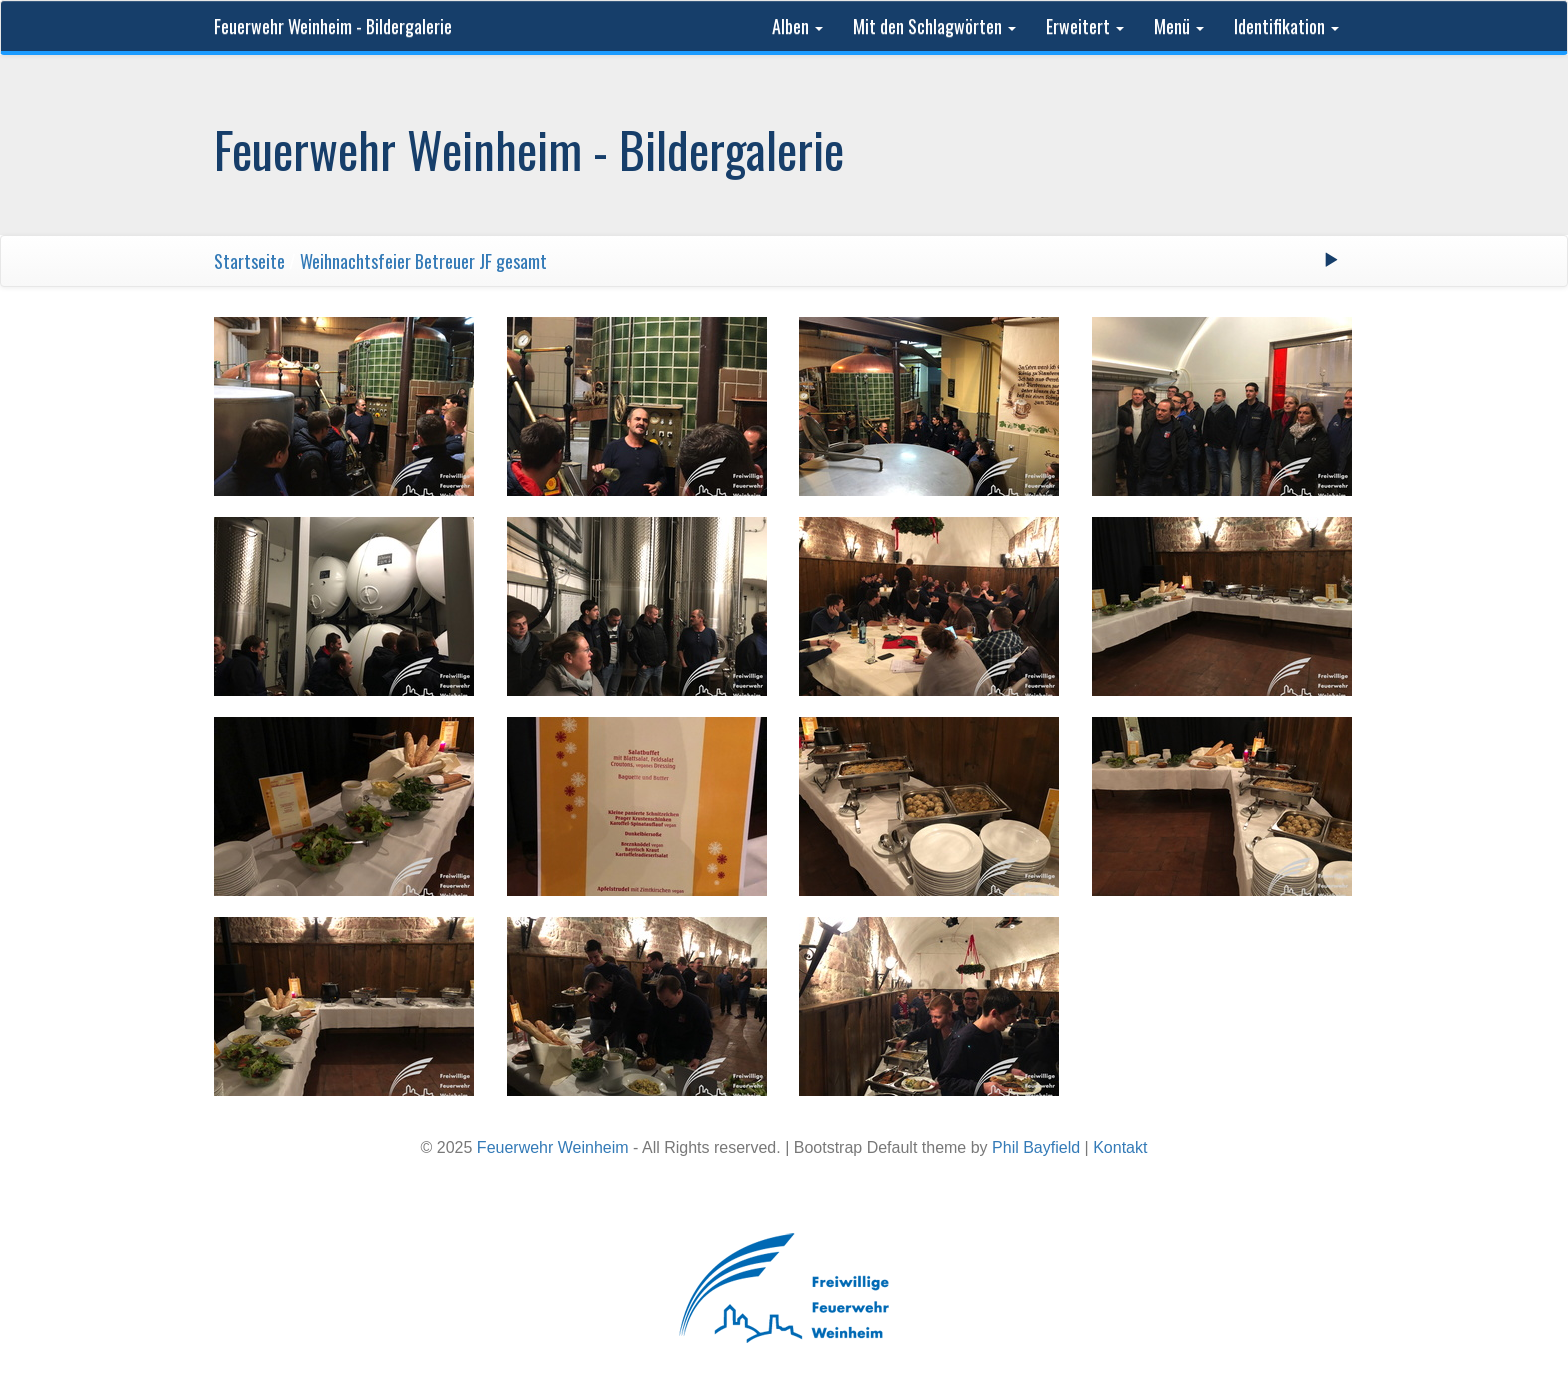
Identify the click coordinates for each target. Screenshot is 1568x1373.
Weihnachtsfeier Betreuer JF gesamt (423, 261)
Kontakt (1120, 1147)
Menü (1179, 26)
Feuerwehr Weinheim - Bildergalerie (333, 26)
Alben (797, 26)
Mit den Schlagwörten (934, 26)
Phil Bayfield (1036, 1147)
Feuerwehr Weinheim (553, 1147)
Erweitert (1085, 26)
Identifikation (1286, 26)
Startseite (249, 261)
